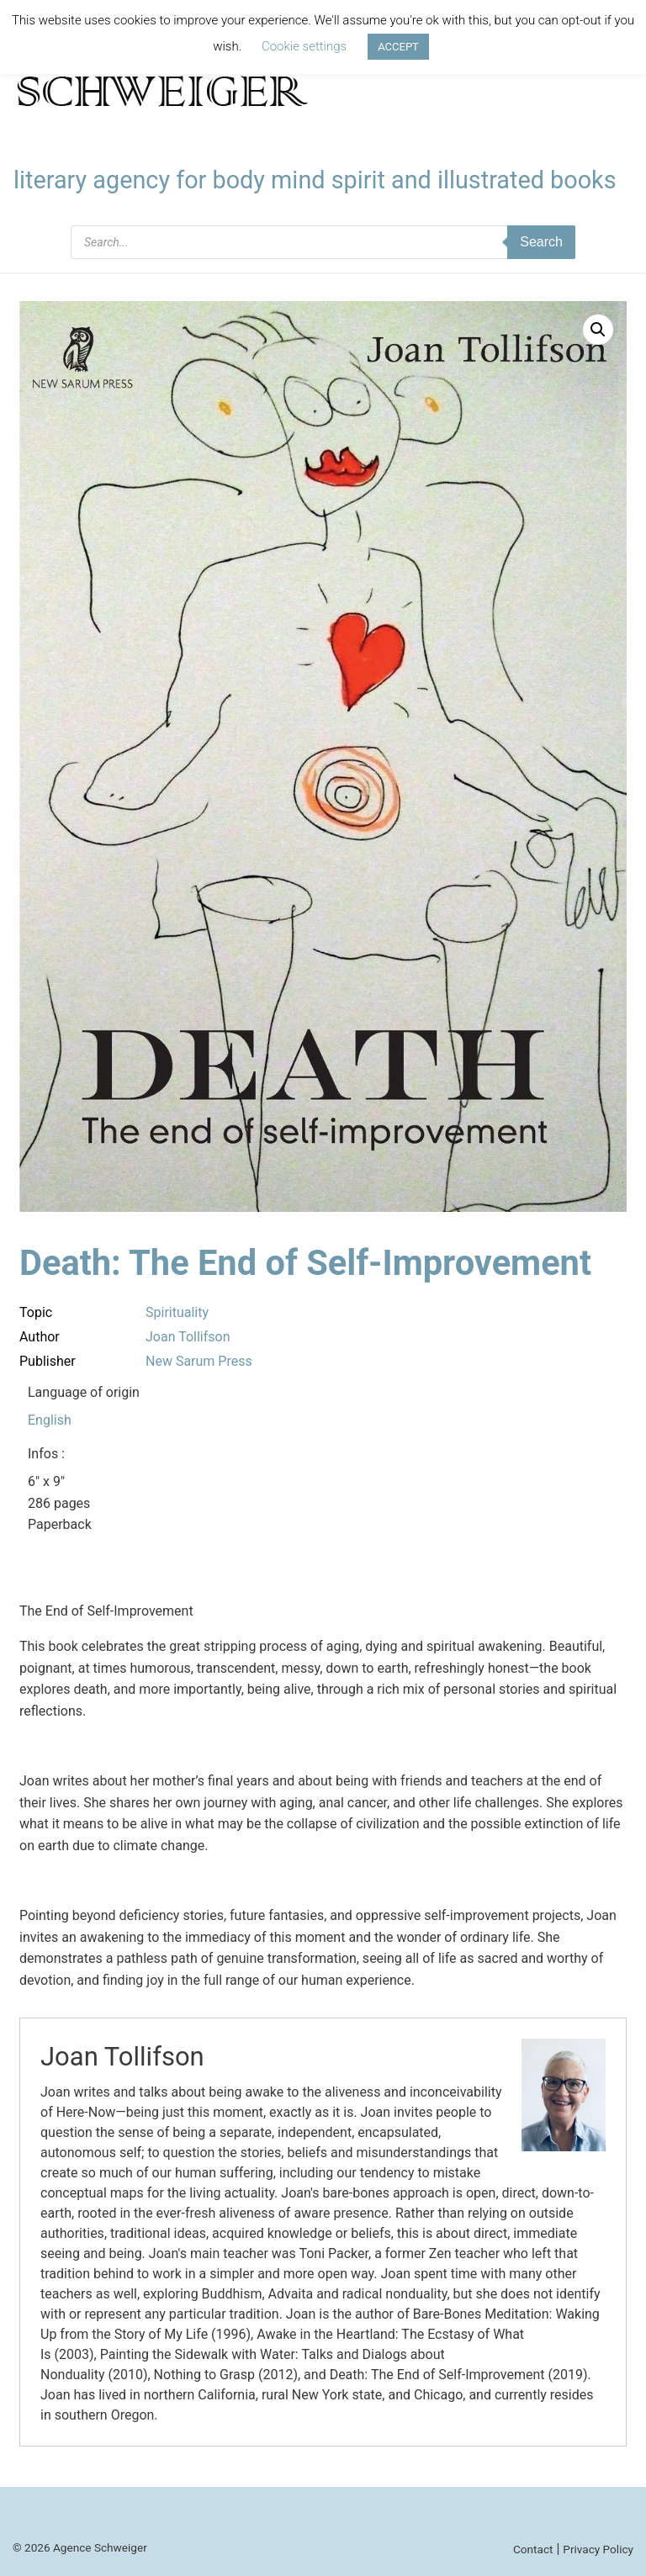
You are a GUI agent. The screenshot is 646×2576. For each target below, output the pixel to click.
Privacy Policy (598, 2549)
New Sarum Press (199, 1361)
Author (39, 1337)
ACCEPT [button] (398, 46)
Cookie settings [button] (304, 46)
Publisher (47, 1361)
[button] (598, 330)
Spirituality (177, 1312)
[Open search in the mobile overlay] (323, 242)
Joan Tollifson (188, 1337)
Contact (533, 2549)
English (49, 1420)
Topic (35, 1312)
